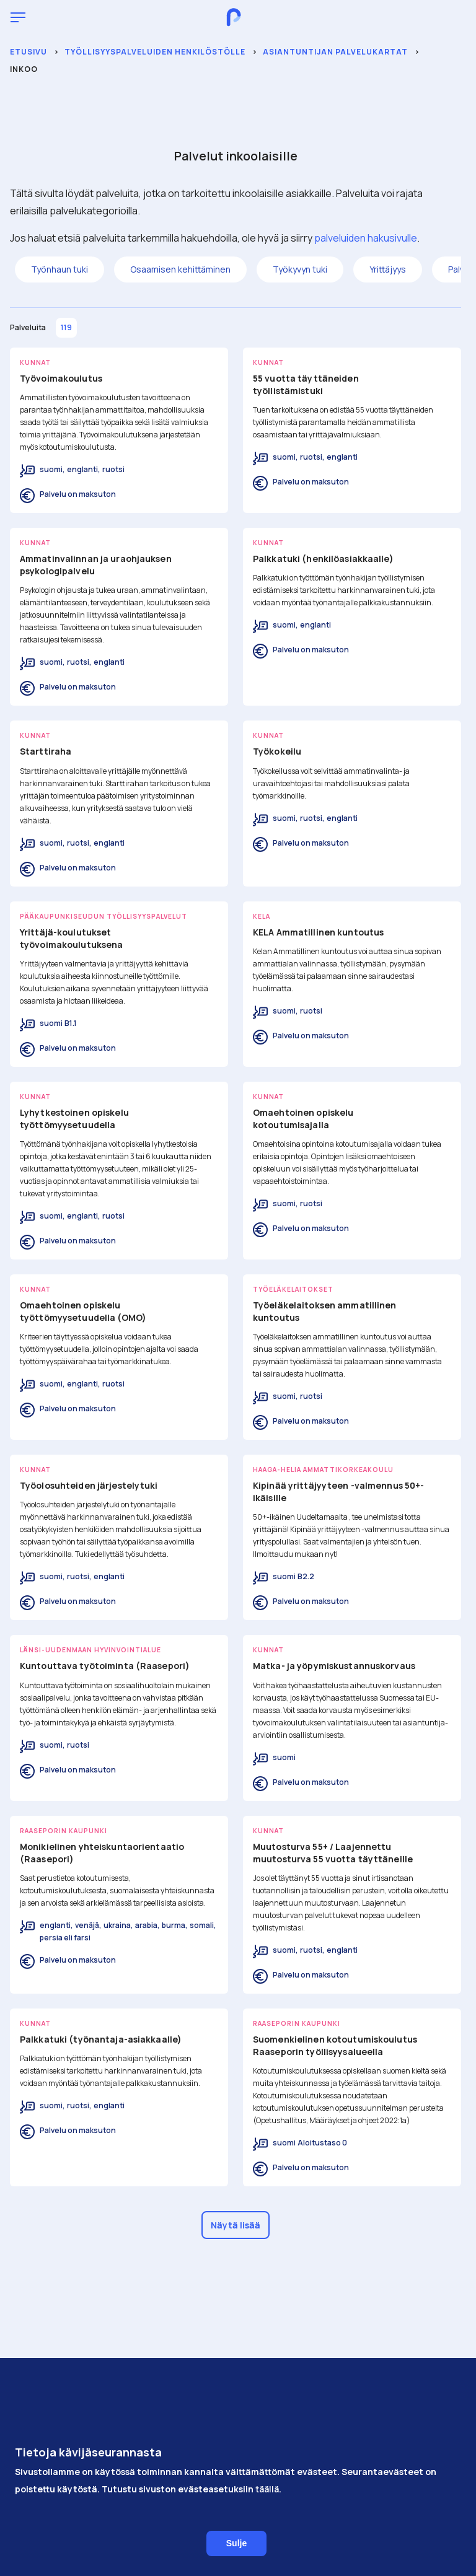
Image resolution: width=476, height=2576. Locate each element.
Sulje (236, 2557)
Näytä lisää (235, 2225)
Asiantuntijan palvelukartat (335, 51)
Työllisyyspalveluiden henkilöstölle (154, 51)
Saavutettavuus (236, 2426)
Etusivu (28, 51)
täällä (267, 2503)
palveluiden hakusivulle (365, 238)
